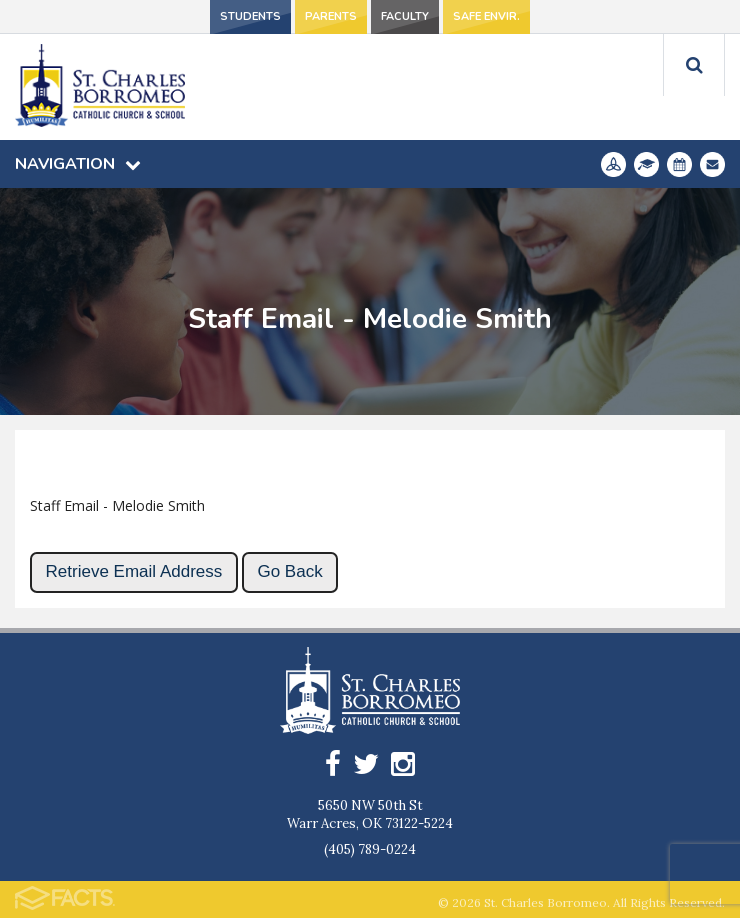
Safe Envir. (486, 16)
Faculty (405, 16)
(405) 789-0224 (370, 849)
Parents (331, 16)
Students (250, 16)
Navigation (78, 164)
